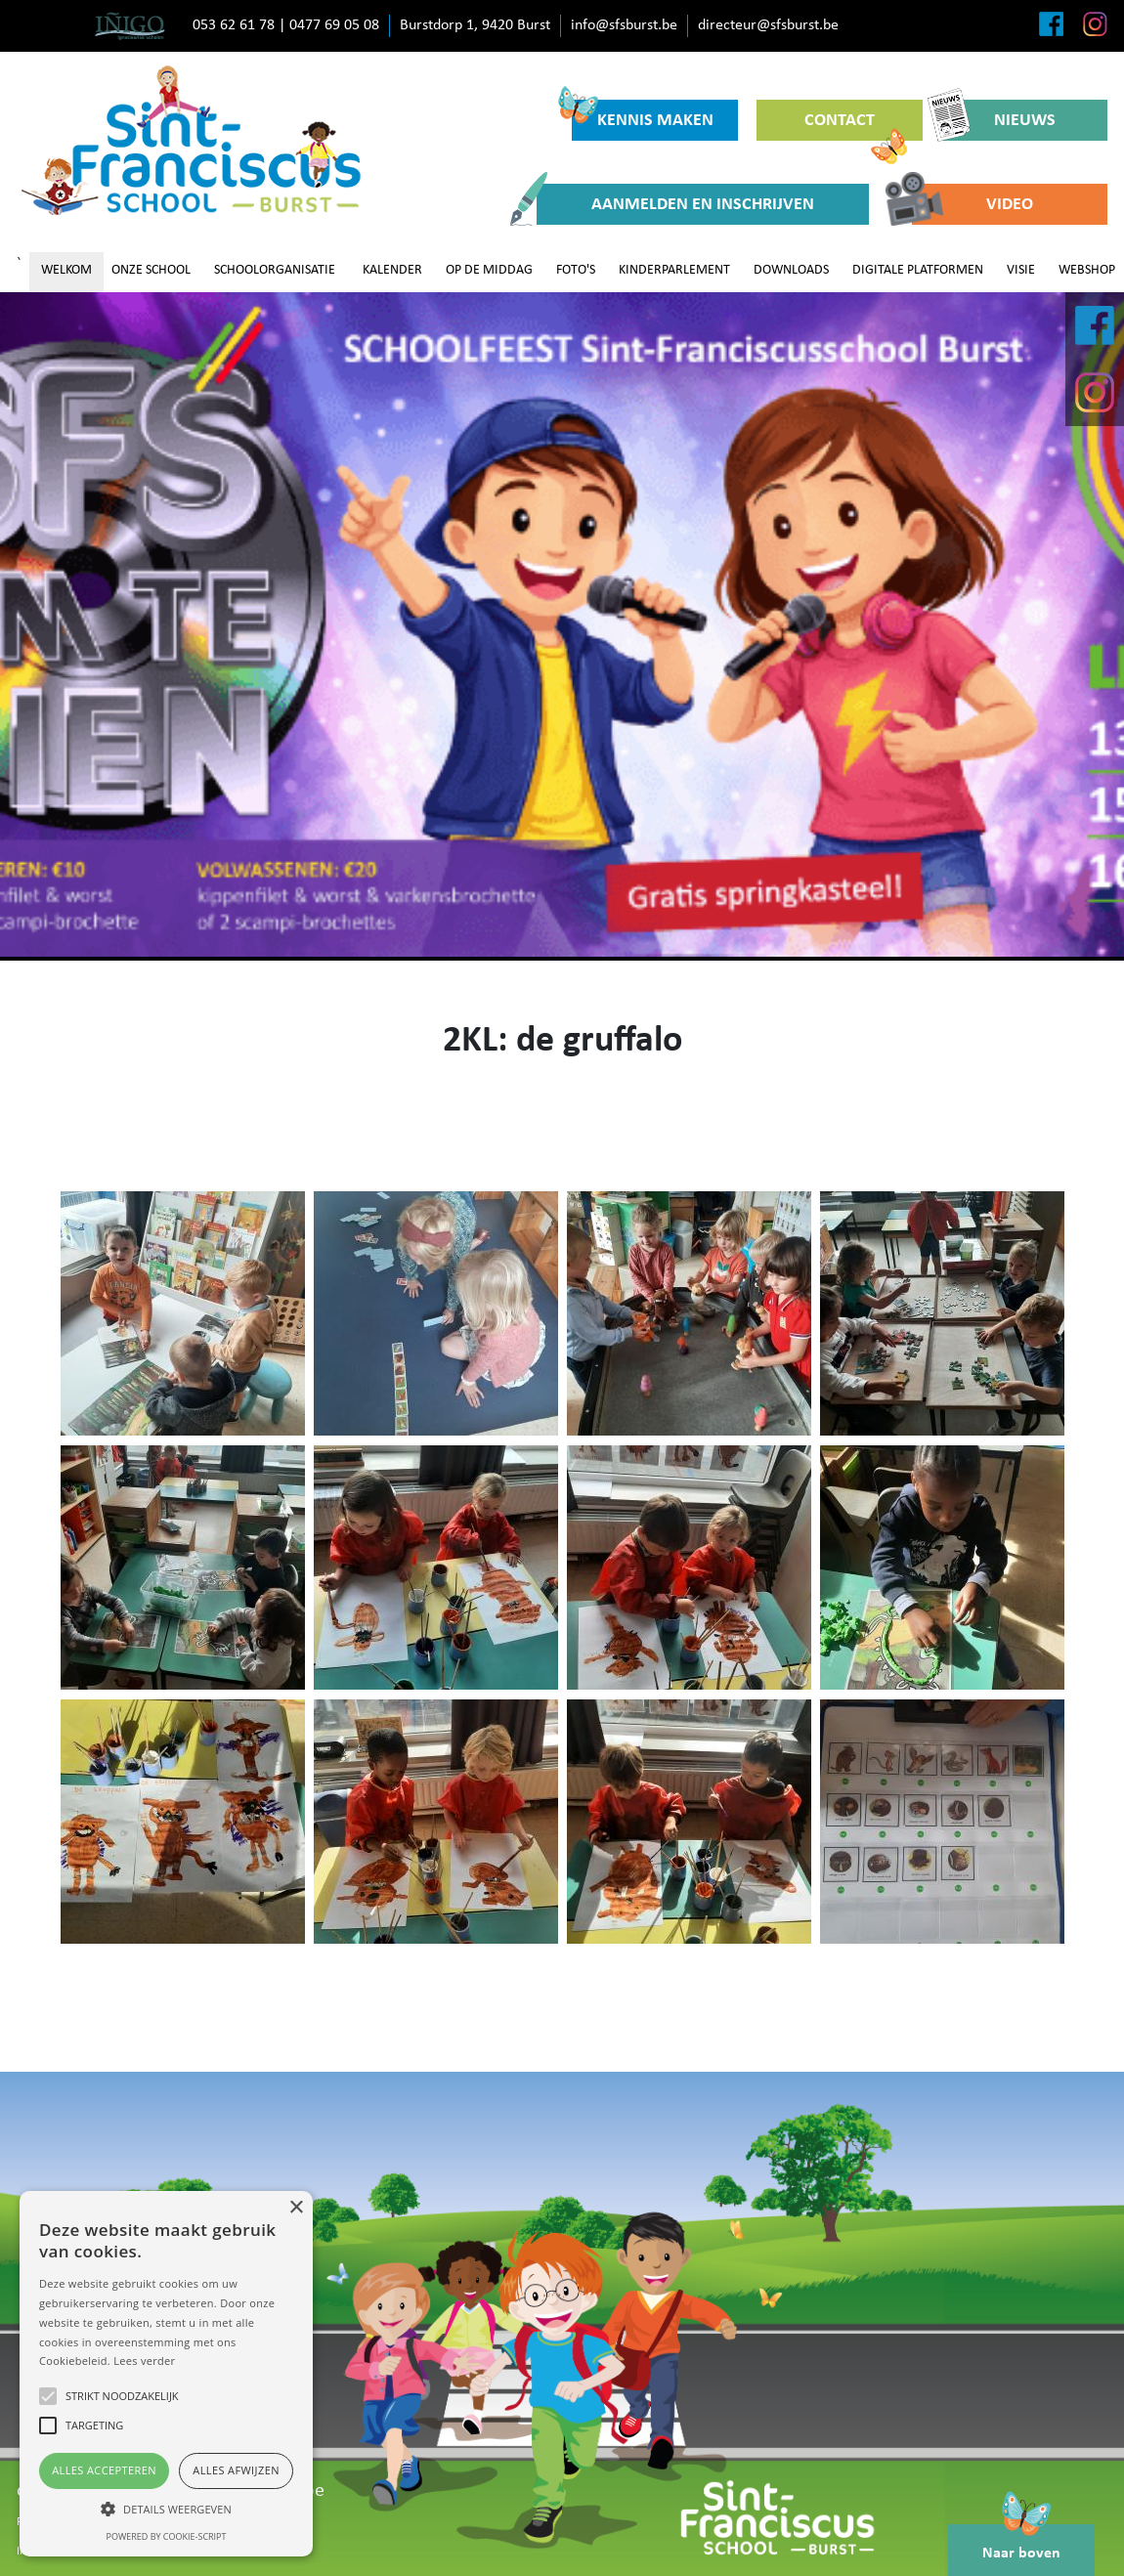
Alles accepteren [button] (104, 2470)
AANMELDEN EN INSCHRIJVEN (675, 204)
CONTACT (855, 126)
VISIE (1021, 270)
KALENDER (392, 270)
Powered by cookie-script (167, 2536)
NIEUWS (998, 120)
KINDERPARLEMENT (674, 270)
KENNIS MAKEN (642, 115)
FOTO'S (575, 270)
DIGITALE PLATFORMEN (917, 270)
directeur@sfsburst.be (768, 25)
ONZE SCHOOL (151, 270)
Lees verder (144, 2360)
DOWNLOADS (791, 270)
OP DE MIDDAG (489, 270)
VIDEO (972, 204)
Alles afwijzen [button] (236, 2470)
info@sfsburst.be (624, 25)
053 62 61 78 (234, 25)
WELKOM (66, 270)
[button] (166, 2508)
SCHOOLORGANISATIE (274, 270)
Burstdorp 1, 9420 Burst (475, 25)
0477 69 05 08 (334, 25)
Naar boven (1021, 2542)
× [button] (295, 2208)
